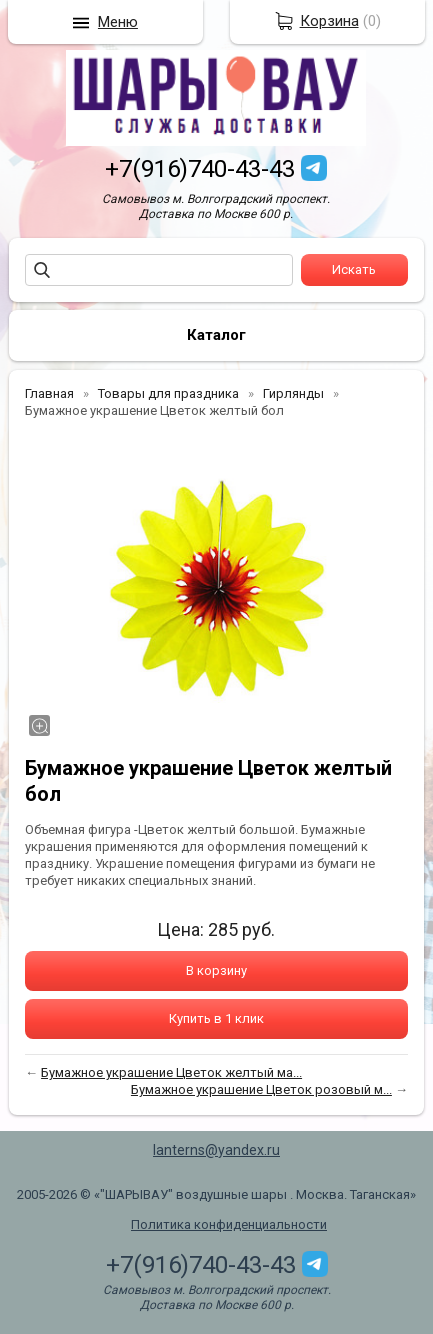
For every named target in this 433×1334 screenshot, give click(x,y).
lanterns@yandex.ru (216, 1150)
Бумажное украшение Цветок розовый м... (261, 1089)
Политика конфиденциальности (229, 1224)
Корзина (329, 21)
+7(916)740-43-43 (200, 169)
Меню (118, 22)
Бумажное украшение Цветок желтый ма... (171, 1072)
